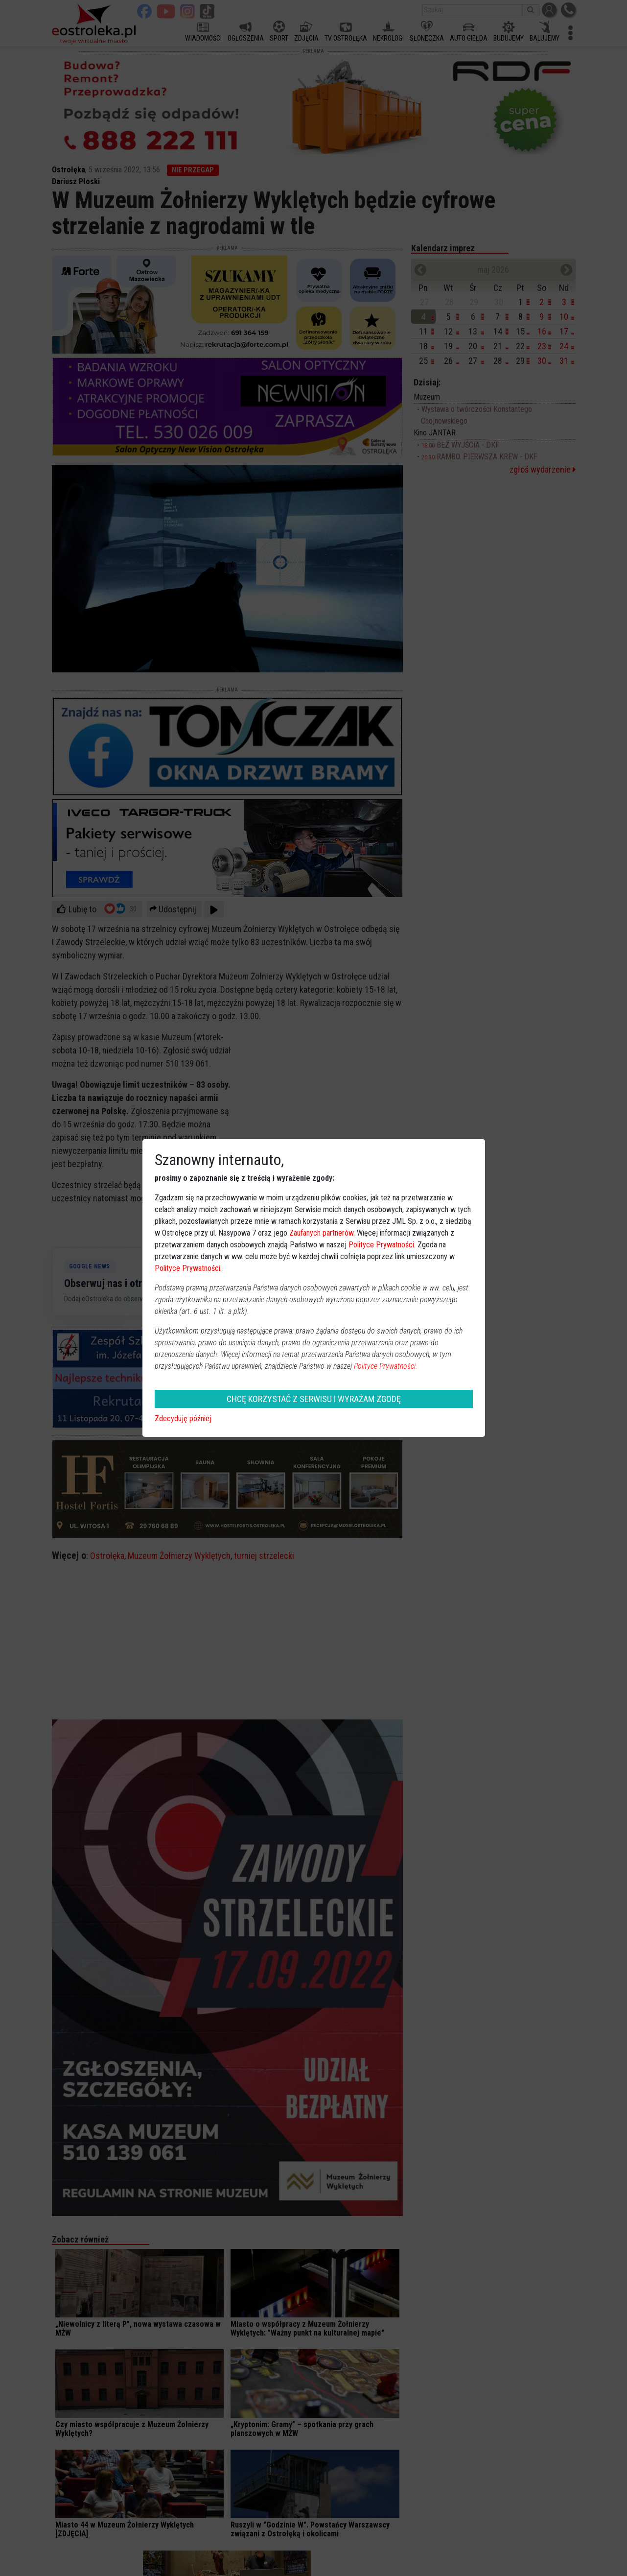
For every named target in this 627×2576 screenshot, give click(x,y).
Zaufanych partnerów (321, 1233)
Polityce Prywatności (381, 1244)
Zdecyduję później (183, 1418)
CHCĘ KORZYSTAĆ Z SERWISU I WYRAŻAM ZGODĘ (314, 1399)
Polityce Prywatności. (386, 1366)
